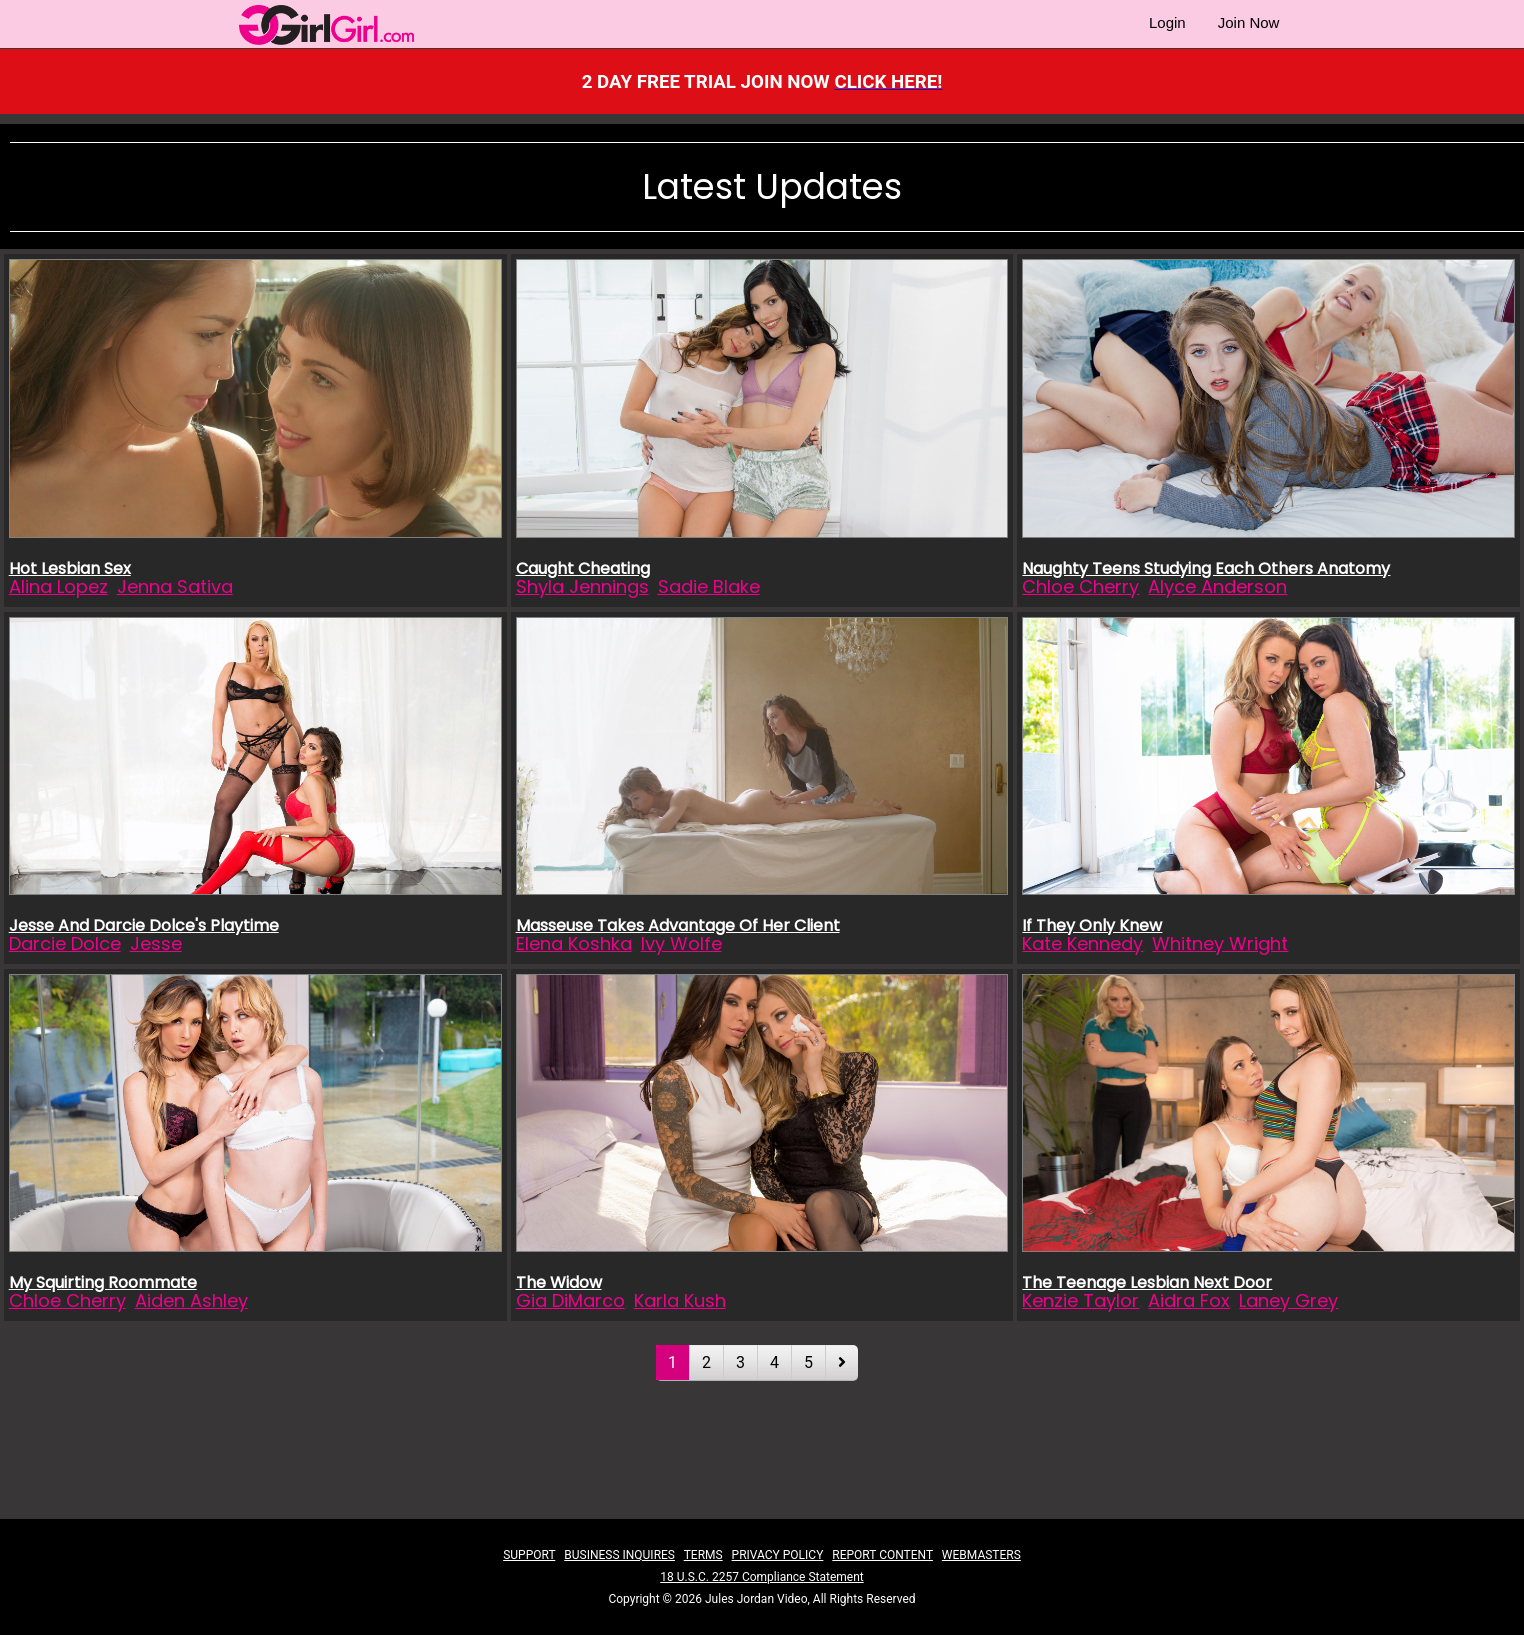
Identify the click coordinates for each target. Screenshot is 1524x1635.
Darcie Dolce (65, 943)
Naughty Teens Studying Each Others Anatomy (1206, 568)
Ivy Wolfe (681, 943)
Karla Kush (680, 1300)
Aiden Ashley (191, 1300)
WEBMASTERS (981, 1555)
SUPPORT (529, 1555)
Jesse (156, 943)
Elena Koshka (574, 943)
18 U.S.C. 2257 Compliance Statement (761, 1577)
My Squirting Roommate (103, 1282)
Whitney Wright (1220, 943)
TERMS (703, 1555)
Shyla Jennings (582, 586)
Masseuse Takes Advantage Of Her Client (678, 925)
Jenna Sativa (175, 586)
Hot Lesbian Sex (70, 568)
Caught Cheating (583, 568)
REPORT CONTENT (882, 1555)
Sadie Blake (709, 586)
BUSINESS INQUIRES (619, 1555)
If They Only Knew (1092, 925)
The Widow (559, 1282)
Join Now (1249, 22)
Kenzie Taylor (1080, 1300)
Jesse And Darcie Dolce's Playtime (144, 925)
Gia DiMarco (570, 1300)
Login (1167, 22)
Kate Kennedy (1082, 943)
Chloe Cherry (1080, 586)
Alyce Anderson (1217, 586)
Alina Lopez (58, 586)
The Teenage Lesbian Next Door (1147, 1282)
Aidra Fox (1189, 1300)
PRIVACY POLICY (778, 1555)
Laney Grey (1288, 1300)
